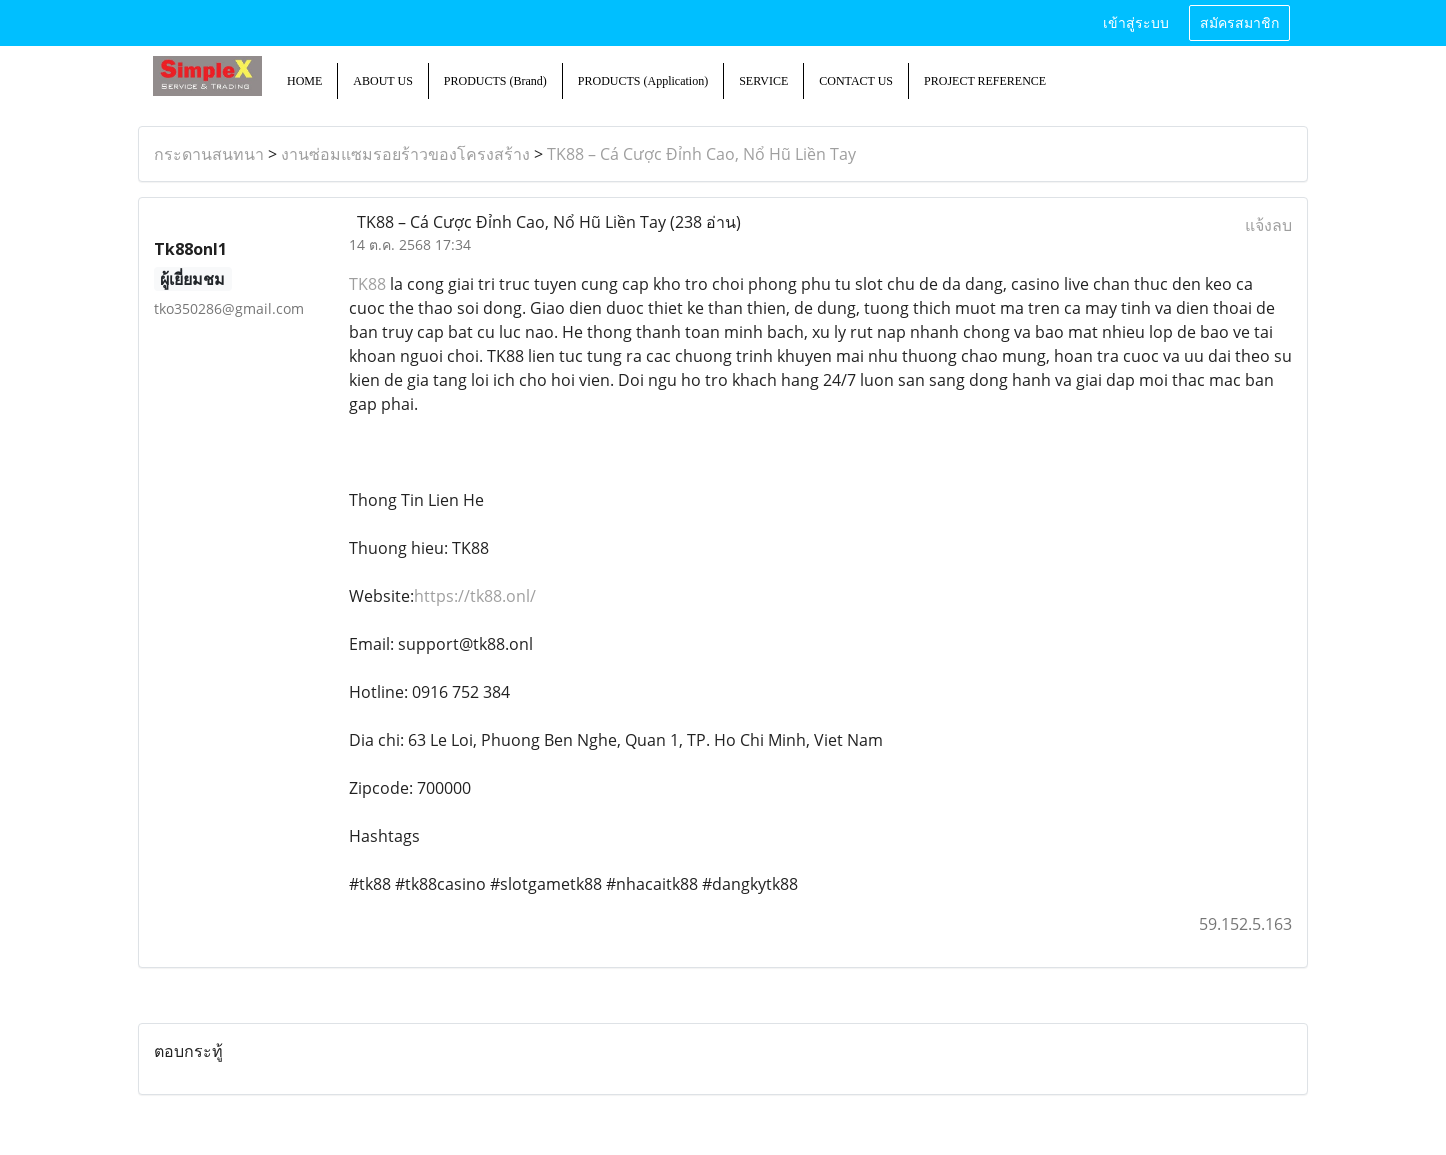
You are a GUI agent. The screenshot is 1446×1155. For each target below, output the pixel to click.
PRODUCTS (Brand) (495, 81)
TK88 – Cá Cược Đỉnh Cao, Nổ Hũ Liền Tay (701, 154)
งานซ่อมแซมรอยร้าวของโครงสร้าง (405, 154)
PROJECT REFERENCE (985, 81)
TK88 (367, 284)
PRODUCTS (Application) (643, 81)
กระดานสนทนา (209, 154)
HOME (304, 81)
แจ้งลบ (1268, 225)
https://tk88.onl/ (475, 596)
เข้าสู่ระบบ (1136, 23)
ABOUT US (382, 81)
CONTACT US (856, 81)
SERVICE (763, 81)
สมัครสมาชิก (1239, 23)
